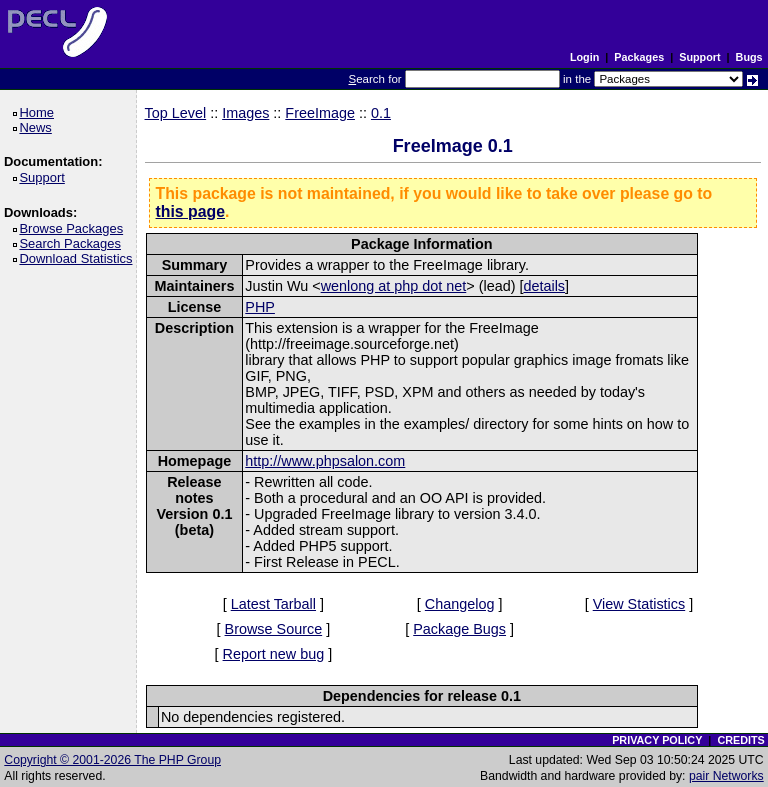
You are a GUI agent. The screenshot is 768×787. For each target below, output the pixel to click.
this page (190, 211)
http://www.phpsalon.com (325, 461)
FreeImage (320, 113)
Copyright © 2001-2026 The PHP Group (112, 760)
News (38, 127)
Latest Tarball (273, 604)
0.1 (381, 113)
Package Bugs (459, 629)
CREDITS (740, 740)
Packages (639, 57)
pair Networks (726, 776)
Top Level (176, 113)
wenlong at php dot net (394, 286)
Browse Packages (74, 228)
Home (39, 112)
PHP (260, 307)
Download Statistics (79, 258)
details (544, 286)
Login (584, 57)
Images (245, 113)
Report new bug (274, 654)
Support (699, 57)
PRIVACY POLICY (657, 740)
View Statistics (639, 604)
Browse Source (274, 629)
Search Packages (73, 243)
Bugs (749, 57)
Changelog (460, 604)
